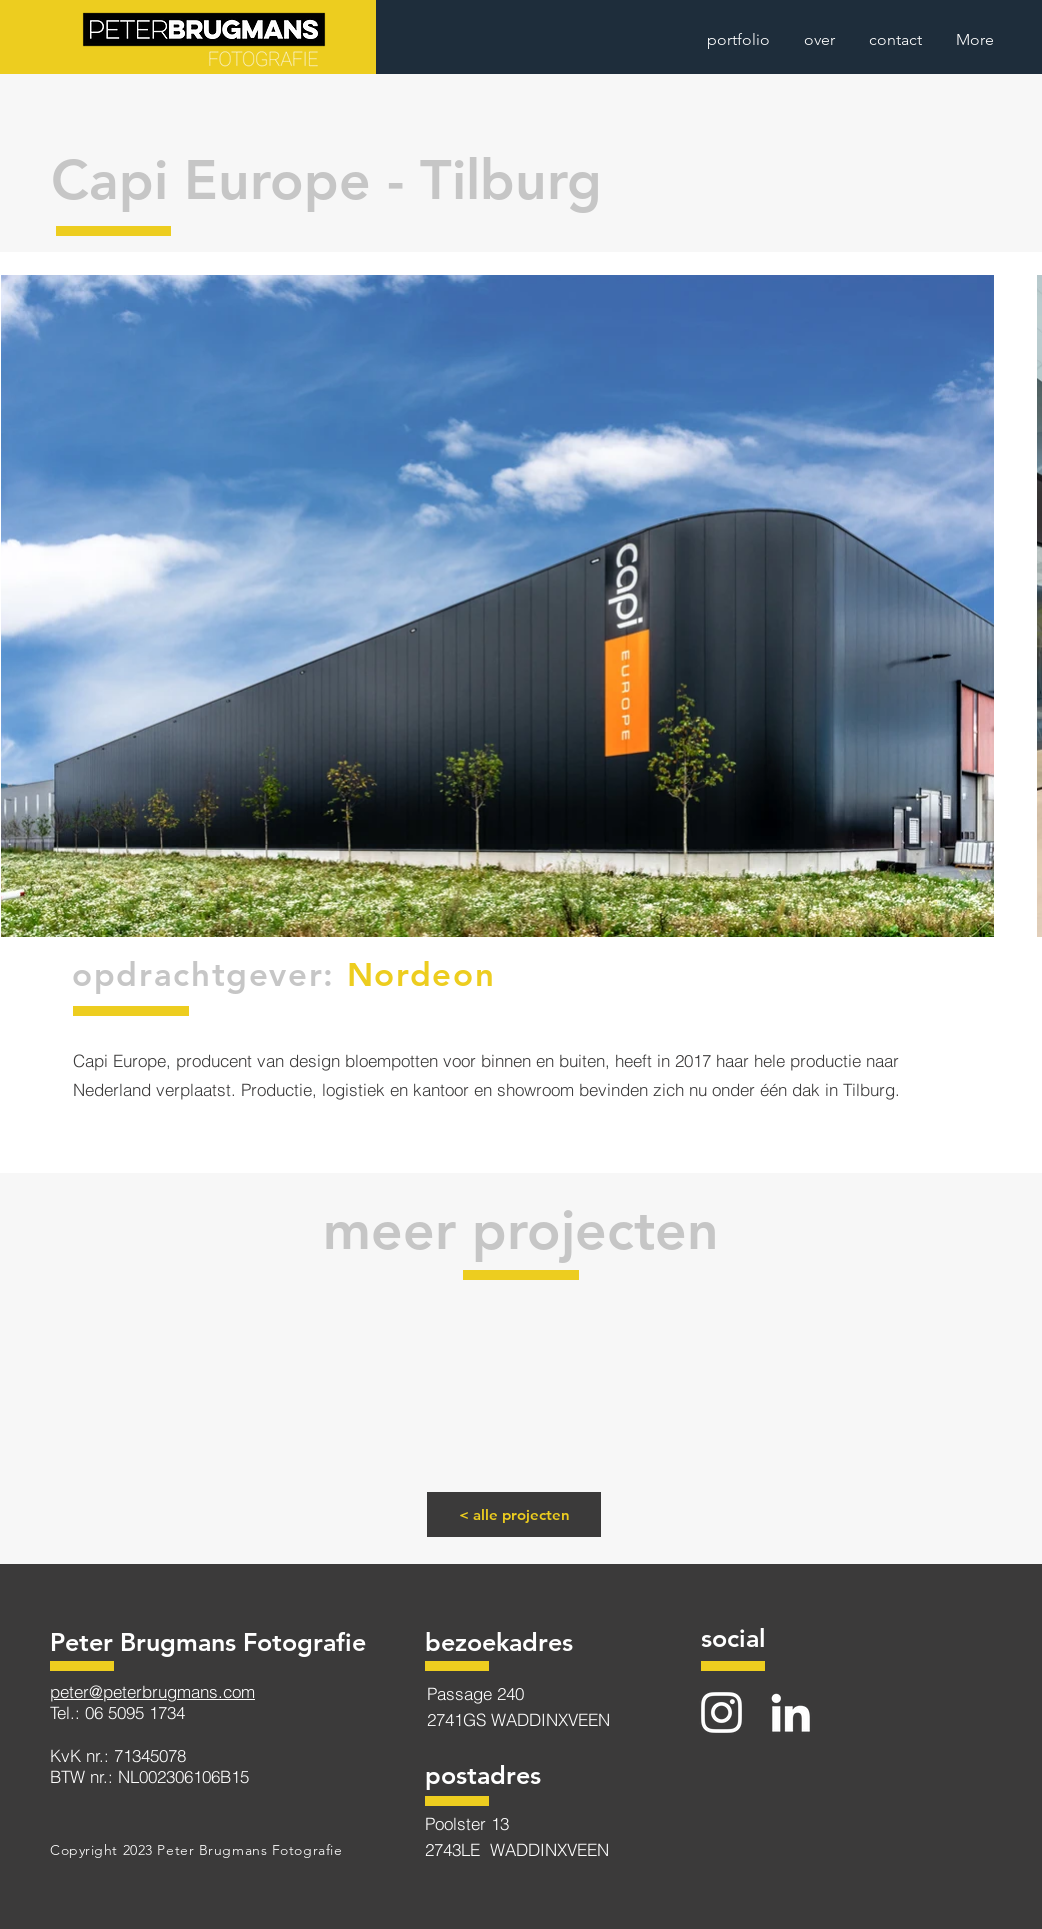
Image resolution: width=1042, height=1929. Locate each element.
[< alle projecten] (514, 1514)
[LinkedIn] (790, 1712)
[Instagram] (721, 1712)
